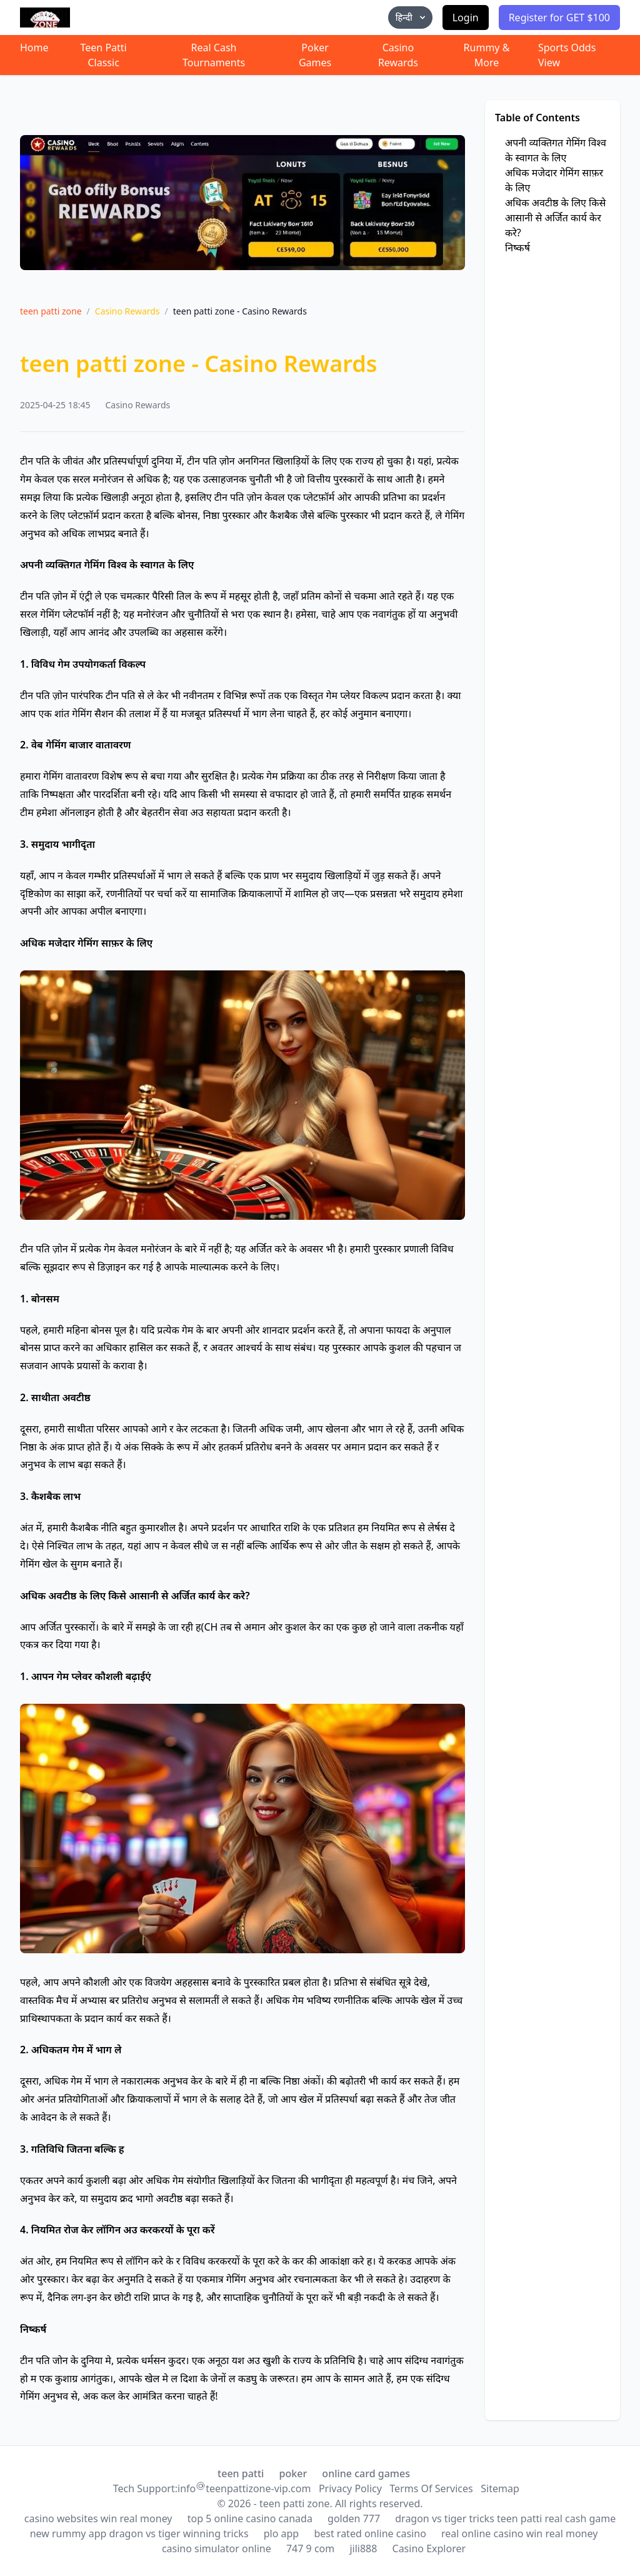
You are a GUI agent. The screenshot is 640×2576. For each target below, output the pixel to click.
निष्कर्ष (517, 247)
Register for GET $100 (559, 17)
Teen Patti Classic (104, 55)
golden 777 (354, 2518)
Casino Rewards (398, 55)
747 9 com (310, 2548)
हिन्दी (412, 17)
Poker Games (315, 55)
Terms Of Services (430, 2488)
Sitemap (500, 2488)
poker (293, 2473)
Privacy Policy (350, 2488)
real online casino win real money (519, 2533)
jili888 (363, 2548)
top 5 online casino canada (250, 2518)
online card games (366, 2473)
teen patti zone (51, 311)
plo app (281, 2533)
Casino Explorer (429, 2548)
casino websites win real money (98, 2518)
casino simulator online (216, 2548)
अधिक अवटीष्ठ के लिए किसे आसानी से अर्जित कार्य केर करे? (555, 217)
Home (34, 47)
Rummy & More (487, 55)
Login (465, 17)
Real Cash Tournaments (213, 55)
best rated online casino (370, 2533)
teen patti (241, 2473)
